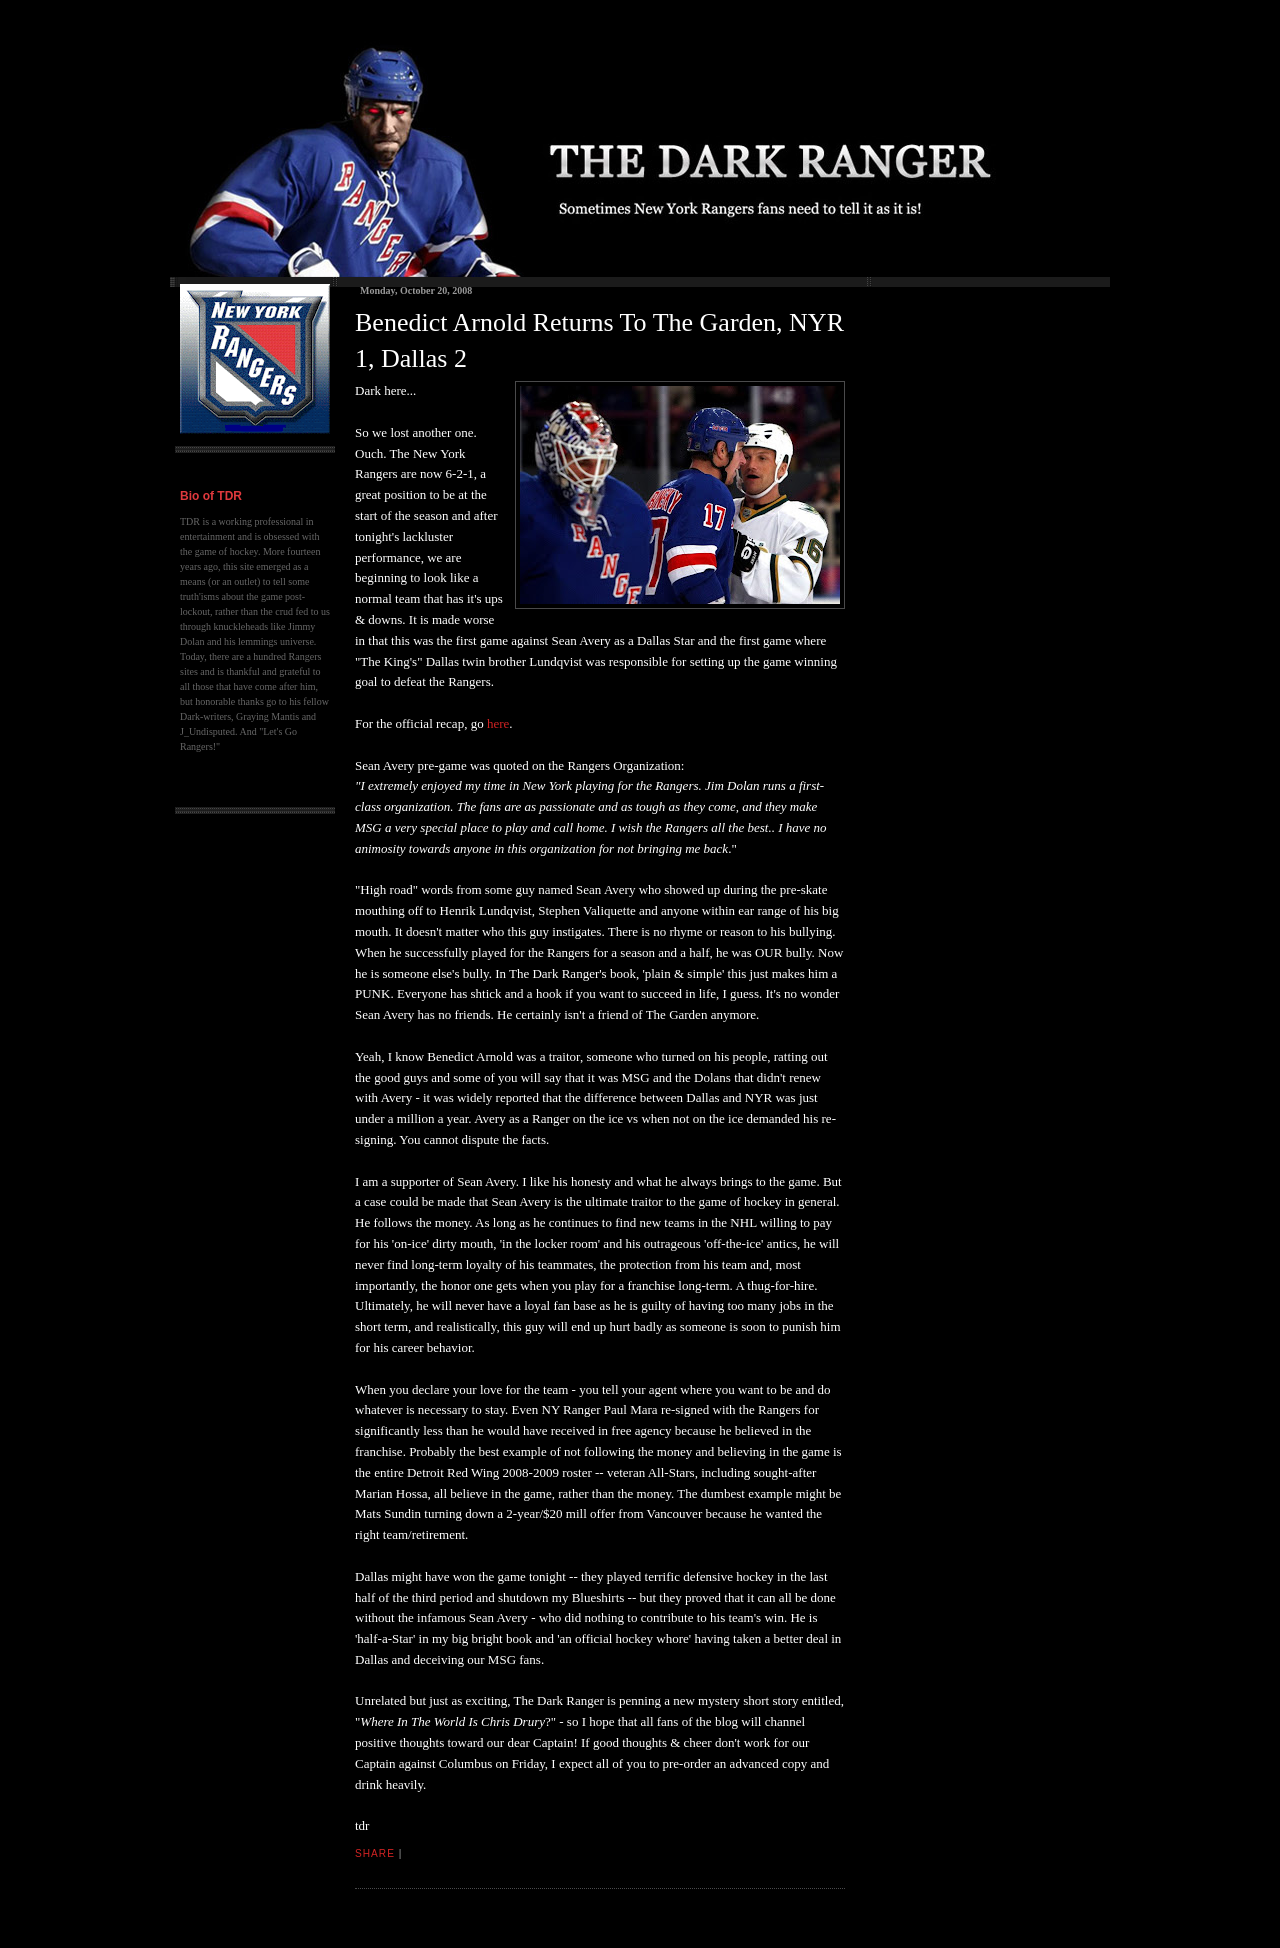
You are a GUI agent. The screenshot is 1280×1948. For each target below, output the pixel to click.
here (498, 723)
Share (375, 1853)
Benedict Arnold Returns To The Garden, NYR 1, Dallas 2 (599, 340)
